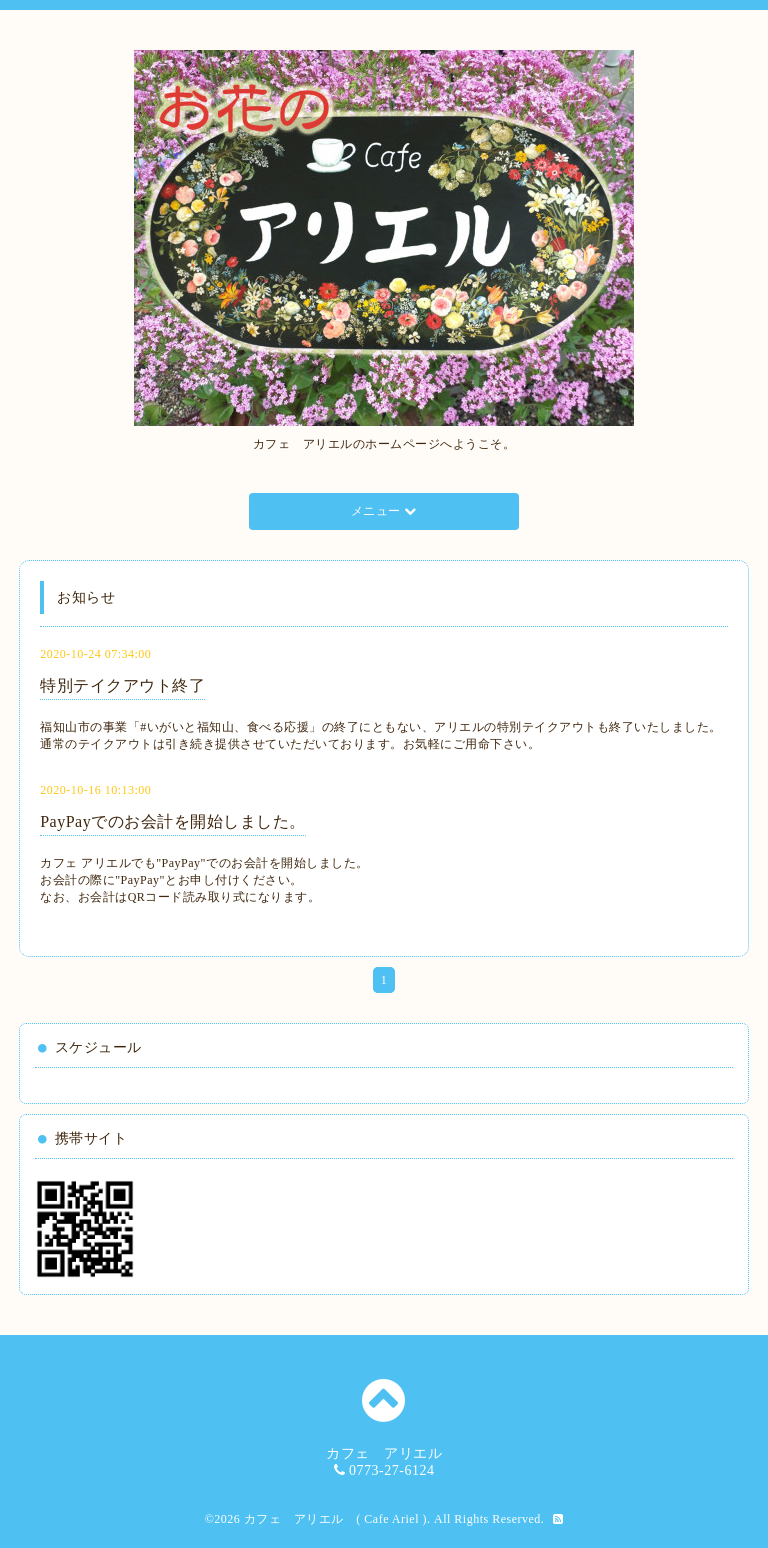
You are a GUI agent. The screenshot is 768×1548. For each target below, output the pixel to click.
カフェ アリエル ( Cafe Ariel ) (335, 1519)
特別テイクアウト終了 (122, 685)
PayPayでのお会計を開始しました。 (173, 821)
